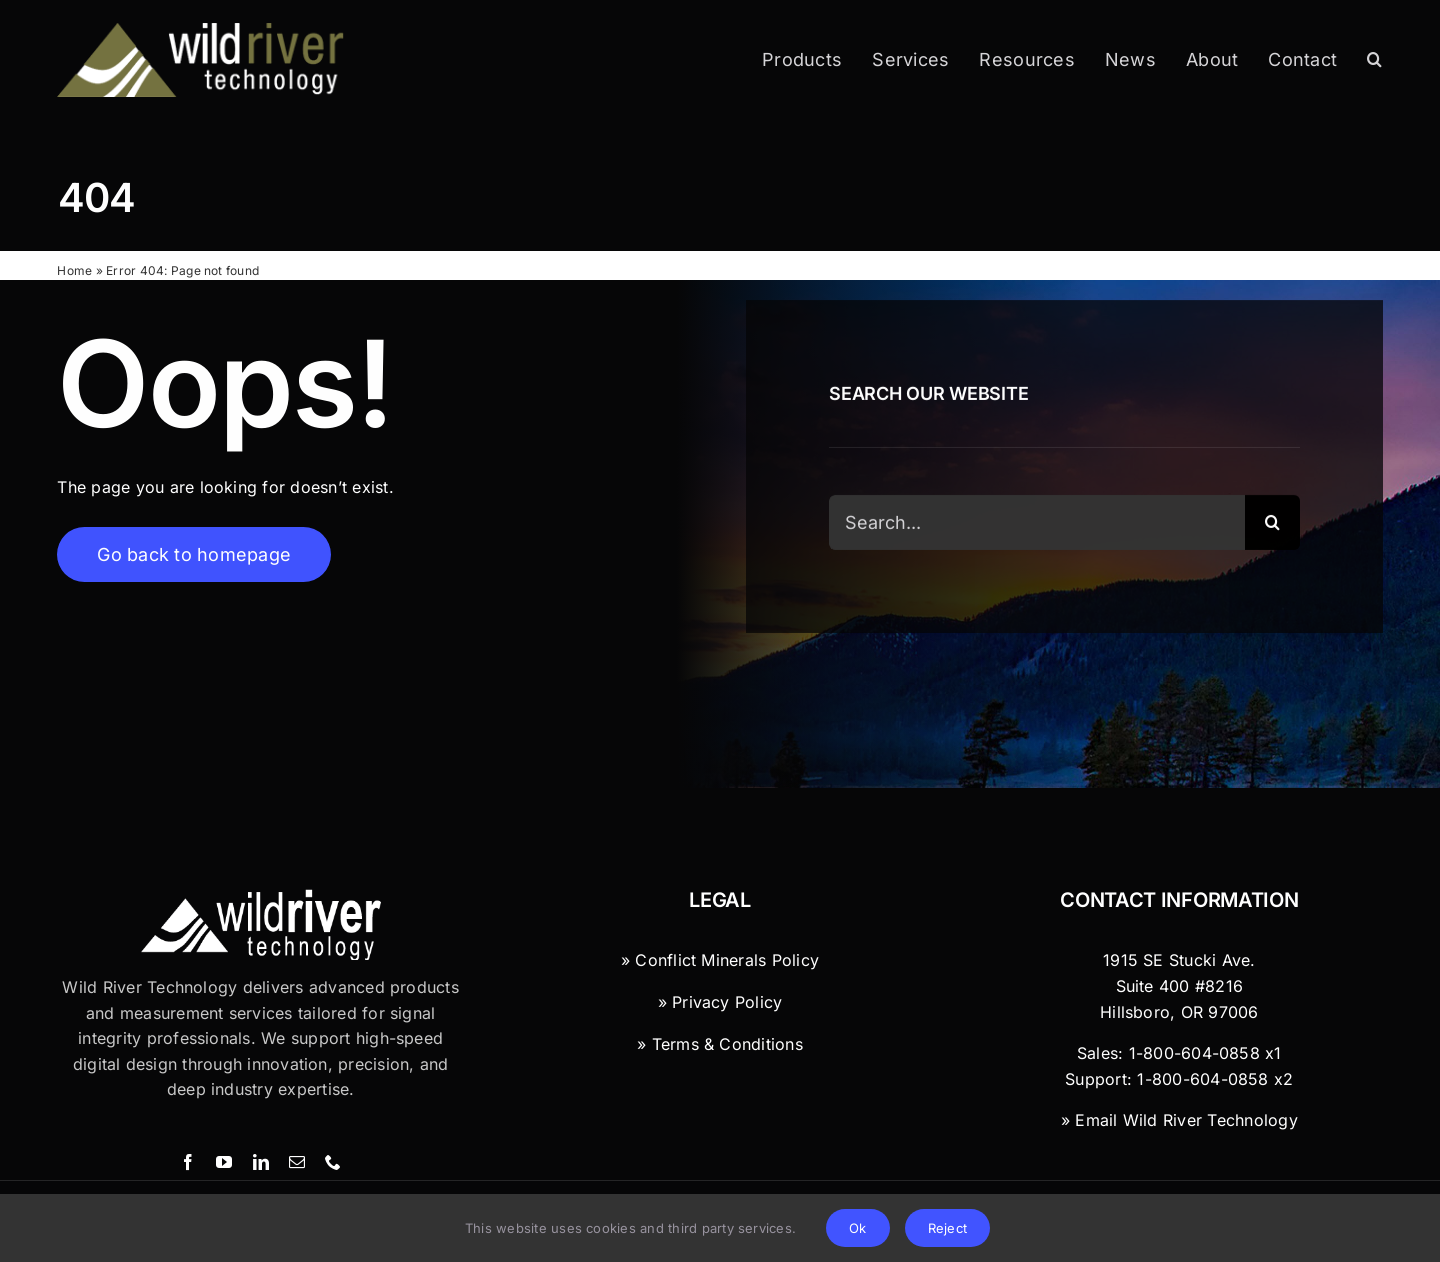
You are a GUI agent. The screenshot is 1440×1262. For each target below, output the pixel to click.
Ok (857, 1228)
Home (74, 270)
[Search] (1272, 524)
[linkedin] (261, 1162)
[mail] (297, 1162)
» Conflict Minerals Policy (720, 960)
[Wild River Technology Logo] (261, 897)
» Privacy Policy (720, 1002)
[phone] (333, 1162)
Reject (947, 1228)
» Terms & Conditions (720, 1044)
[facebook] (188, 1162)
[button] (1374, 60)
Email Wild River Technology (1186, 1120)
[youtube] (224, 1162)
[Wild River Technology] (203, 31)
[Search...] (1037, 524)
